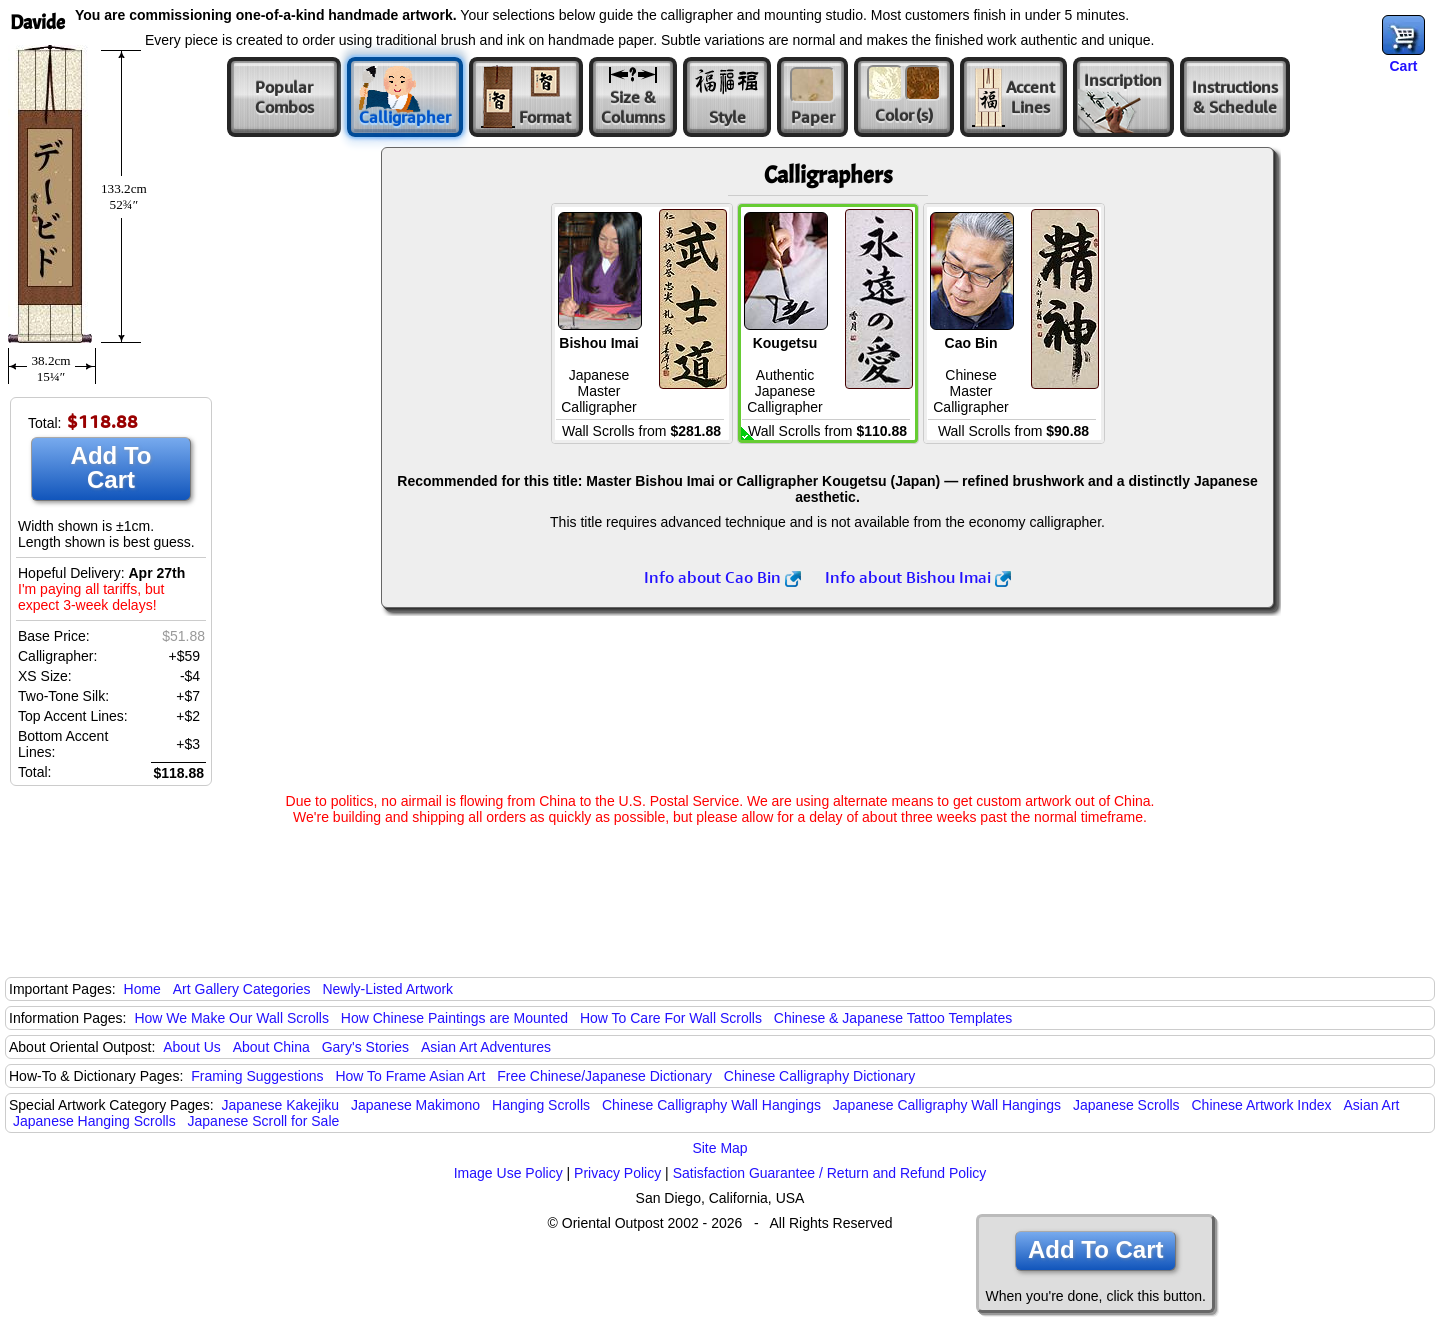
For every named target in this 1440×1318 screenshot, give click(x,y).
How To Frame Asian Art (410, 1076)
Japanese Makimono (415, 1105)
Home (142, 989)
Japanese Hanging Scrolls (94, 1121)
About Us (192, 1047)
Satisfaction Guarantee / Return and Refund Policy (830, 1173)
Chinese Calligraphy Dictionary (819, 1076)
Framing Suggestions (257, 1076)
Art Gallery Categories (242, 989)
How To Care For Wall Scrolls (671, 1018)
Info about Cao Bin (722, 577)
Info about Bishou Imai (918, 577)
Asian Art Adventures (486, 1047)
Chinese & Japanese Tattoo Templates (893, 1018)
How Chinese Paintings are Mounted (454, 1018)
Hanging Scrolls (541, 1105)
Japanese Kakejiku (281, 1105)
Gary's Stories (365, 1047)
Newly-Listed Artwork (387, 989)
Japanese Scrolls (1126, 1105)
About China (271, 1047)
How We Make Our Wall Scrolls (231, 1018)
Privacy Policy (617, 1173)
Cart (1403, 66)
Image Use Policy (508, 1173)
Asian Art (1371, 1105)
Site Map (719, 1148)
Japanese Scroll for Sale (264, 1121)
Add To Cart (111, 467)
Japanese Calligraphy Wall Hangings (947, 1105)
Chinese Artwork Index (1262, 1105)
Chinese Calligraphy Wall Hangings (711, 1105)
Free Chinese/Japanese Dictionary (604, 1076)
